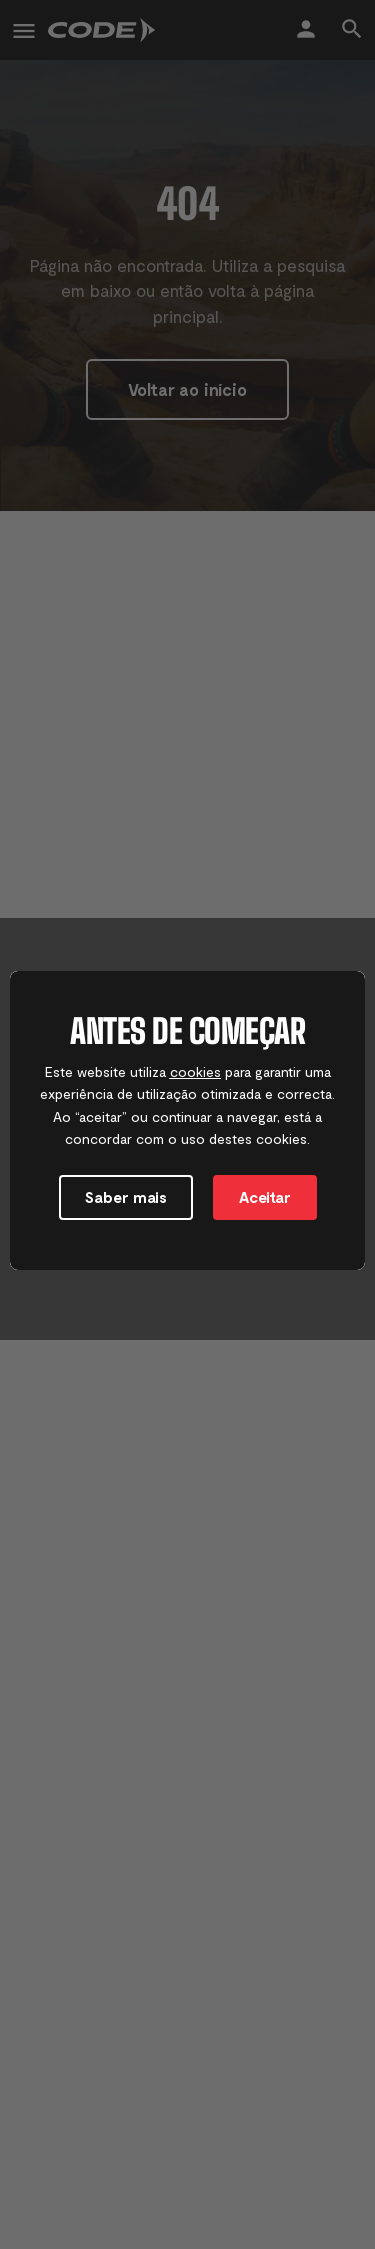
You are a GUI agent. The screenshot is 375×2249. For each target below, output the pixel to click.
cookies (195, 1071)
